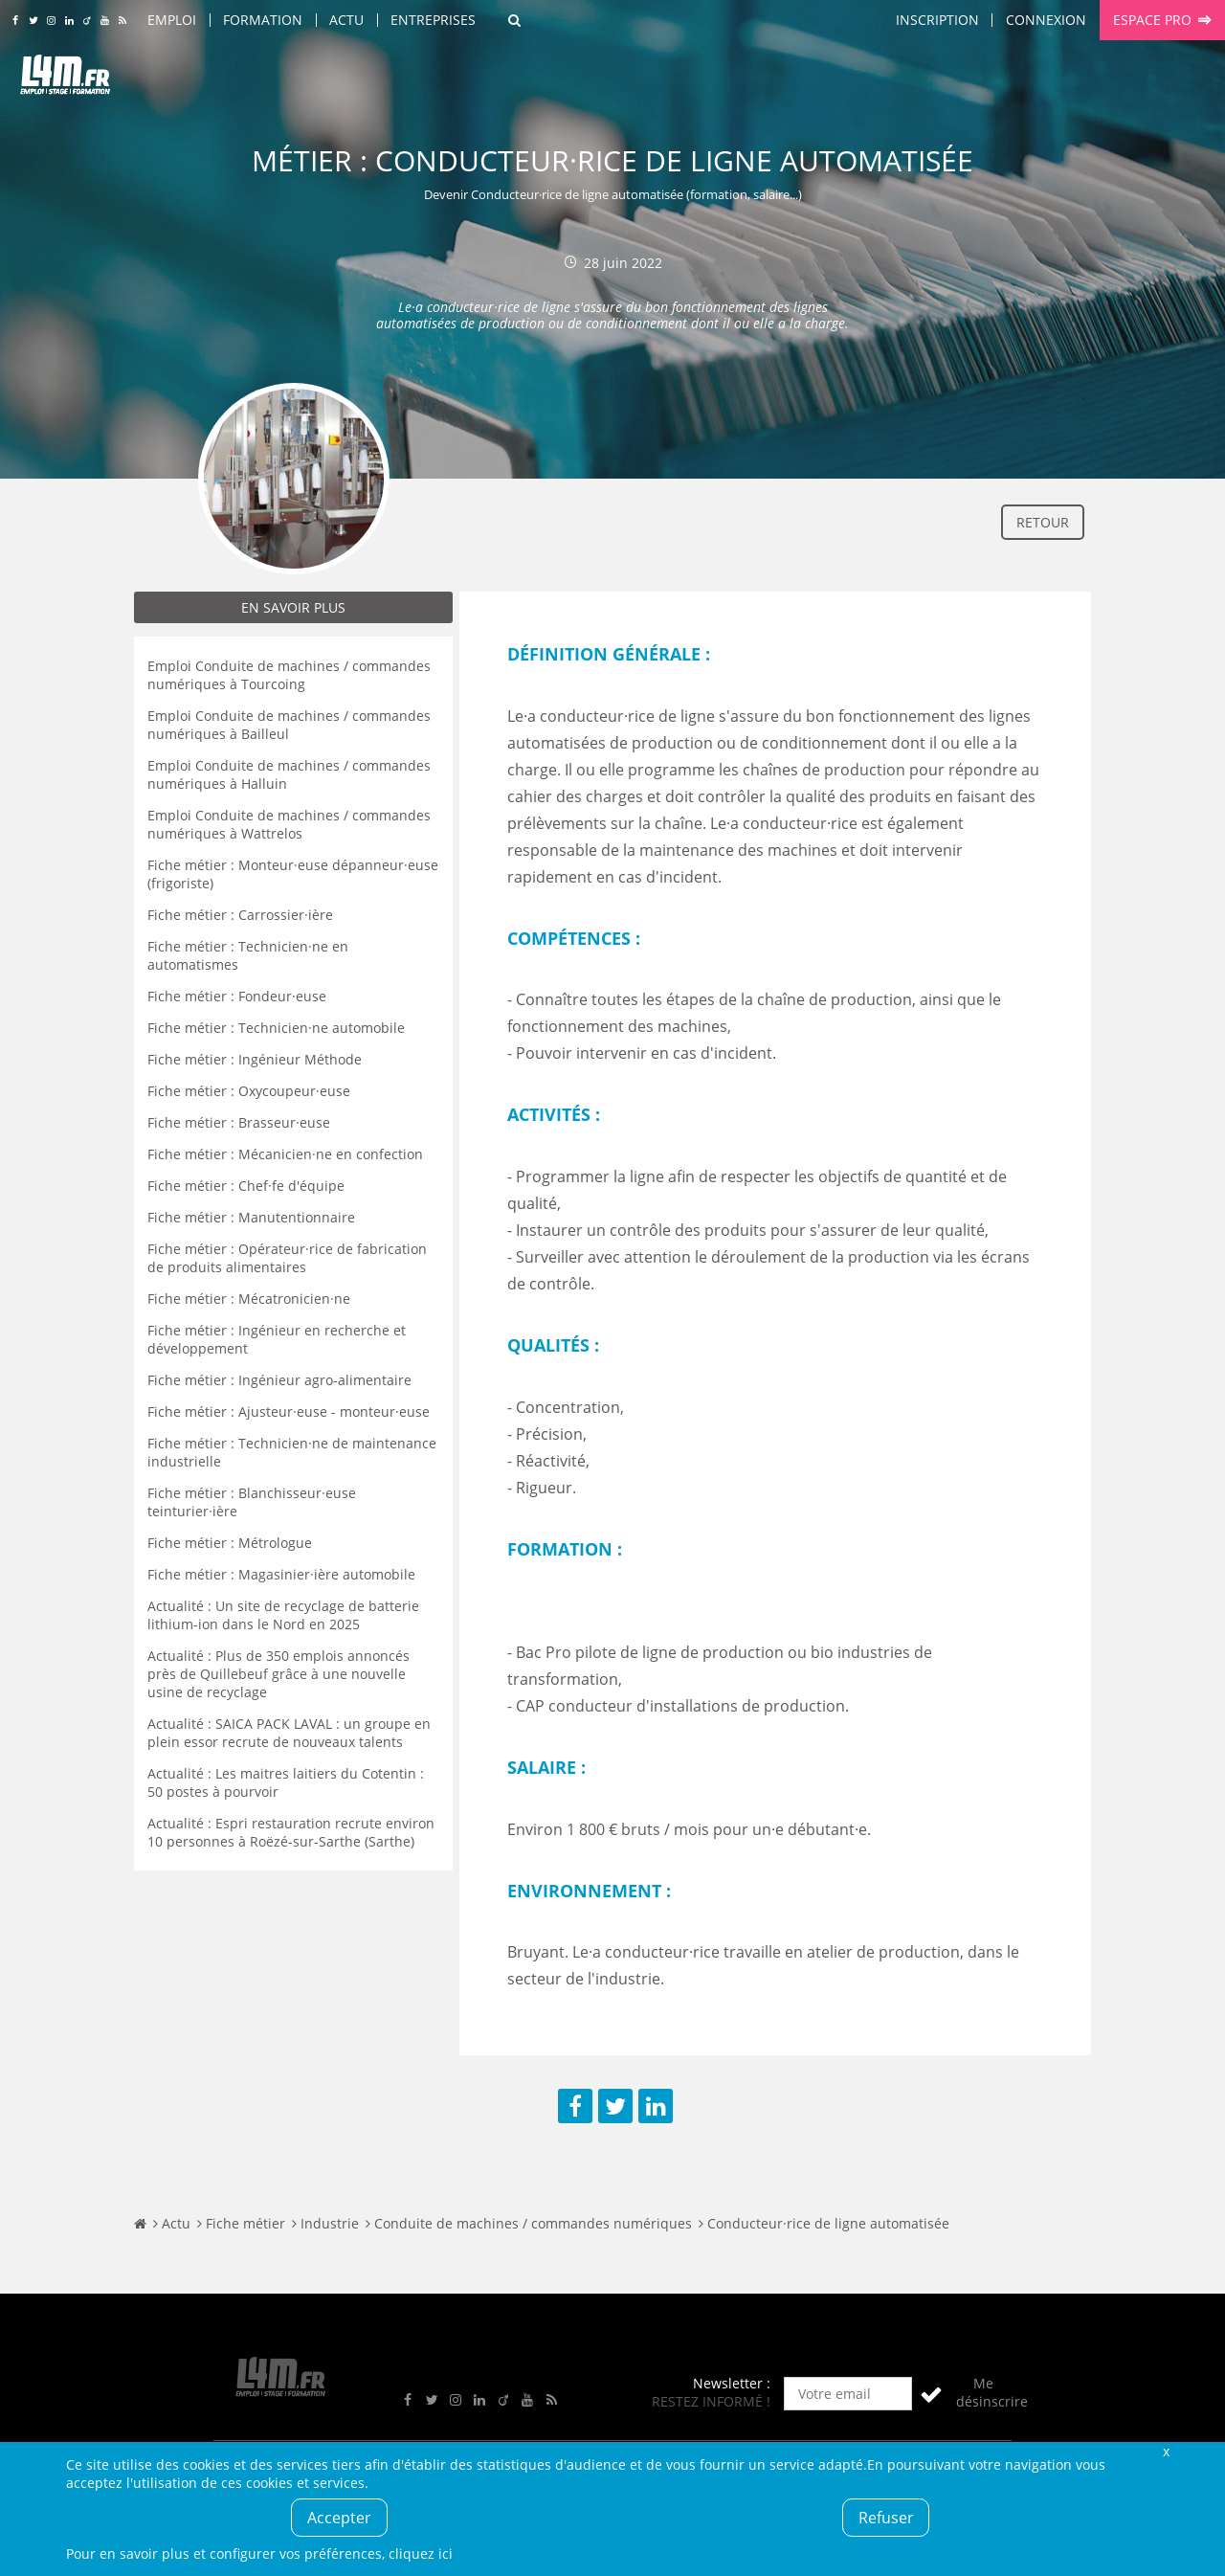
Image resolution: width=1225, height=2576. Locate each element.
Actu (346, 20)
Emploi (171, 20)
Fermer (1165, 2451)
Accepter (339, 2517)
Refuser (886, 2517)
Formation (262, 20)
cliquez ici (421, 2553)
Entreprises (433, 20)
